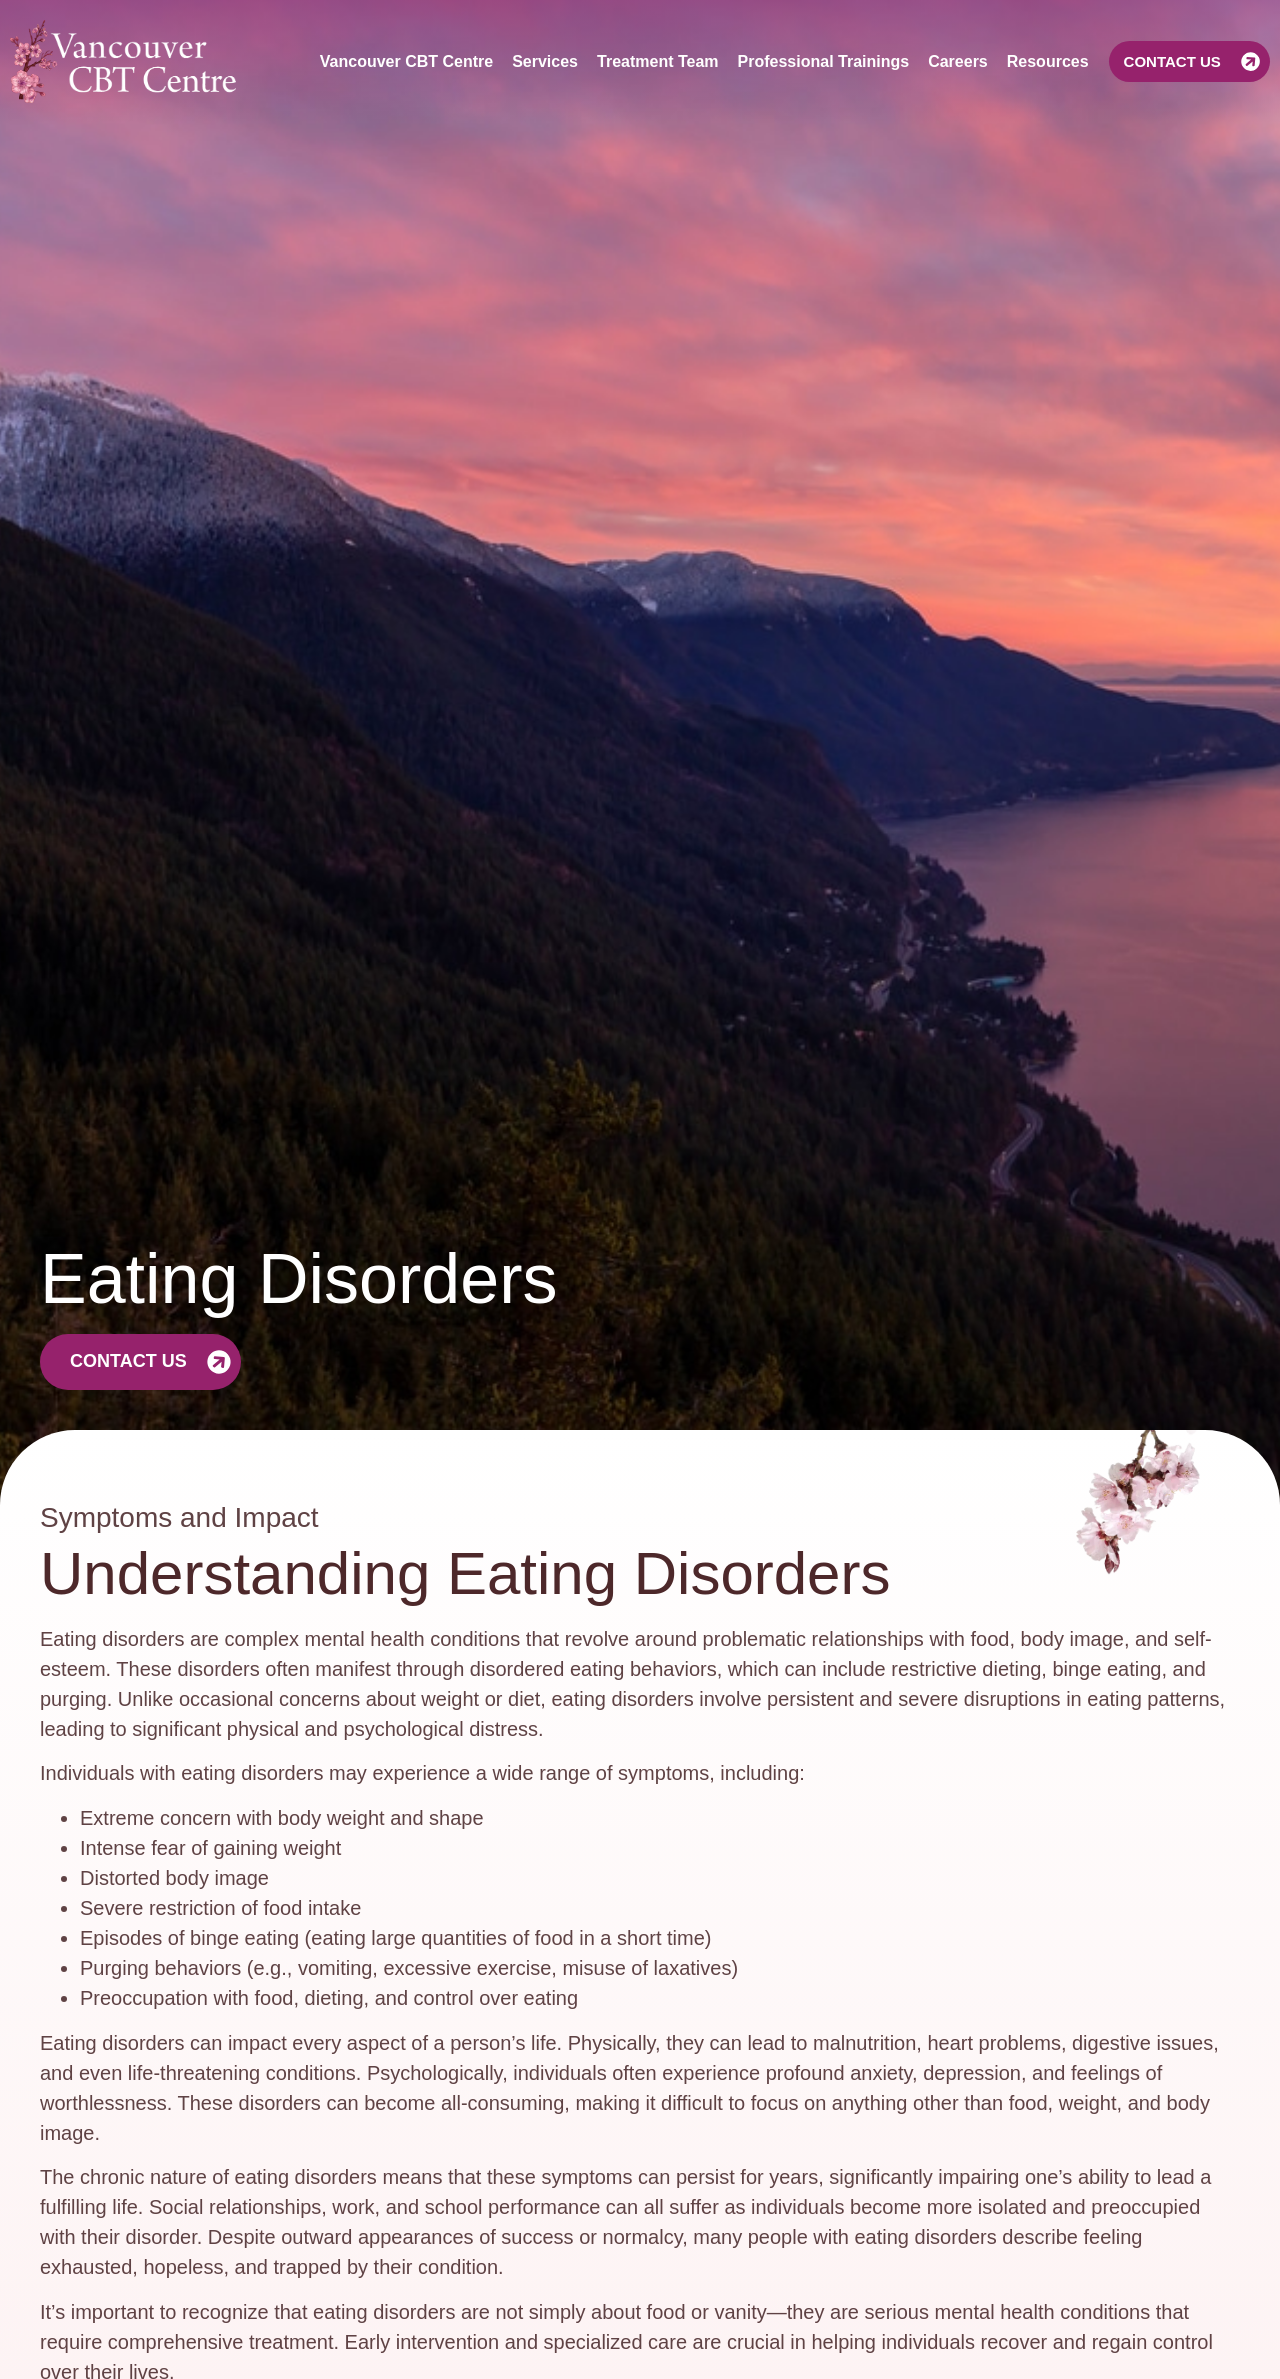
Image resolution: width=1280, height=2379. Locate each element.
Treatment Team (658, 61)
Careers (958, 61)
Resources (1048, 61)
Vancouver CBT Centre (406, 61)
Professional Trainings (824, 61)
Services (545, 61)
